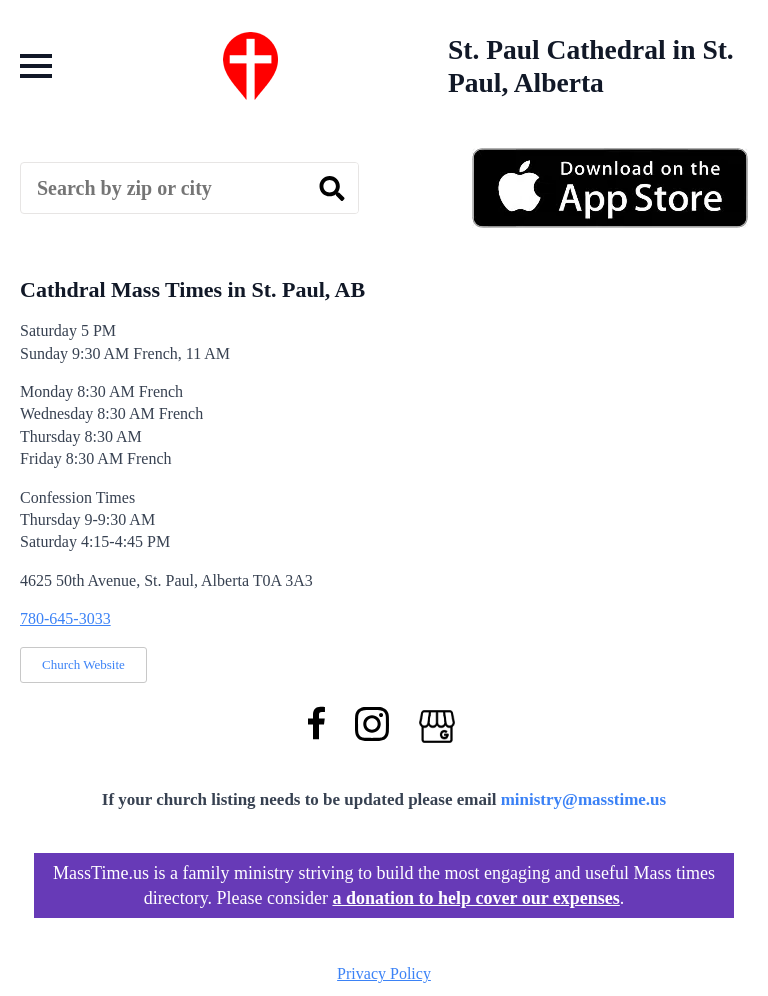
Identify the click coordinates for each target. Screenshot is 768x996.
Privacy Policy (384, 973)
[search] (332, 189)
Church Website (83, 664)
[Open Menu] (36, 66)
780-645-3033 (65, 618)
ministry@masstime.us (584, 799)
